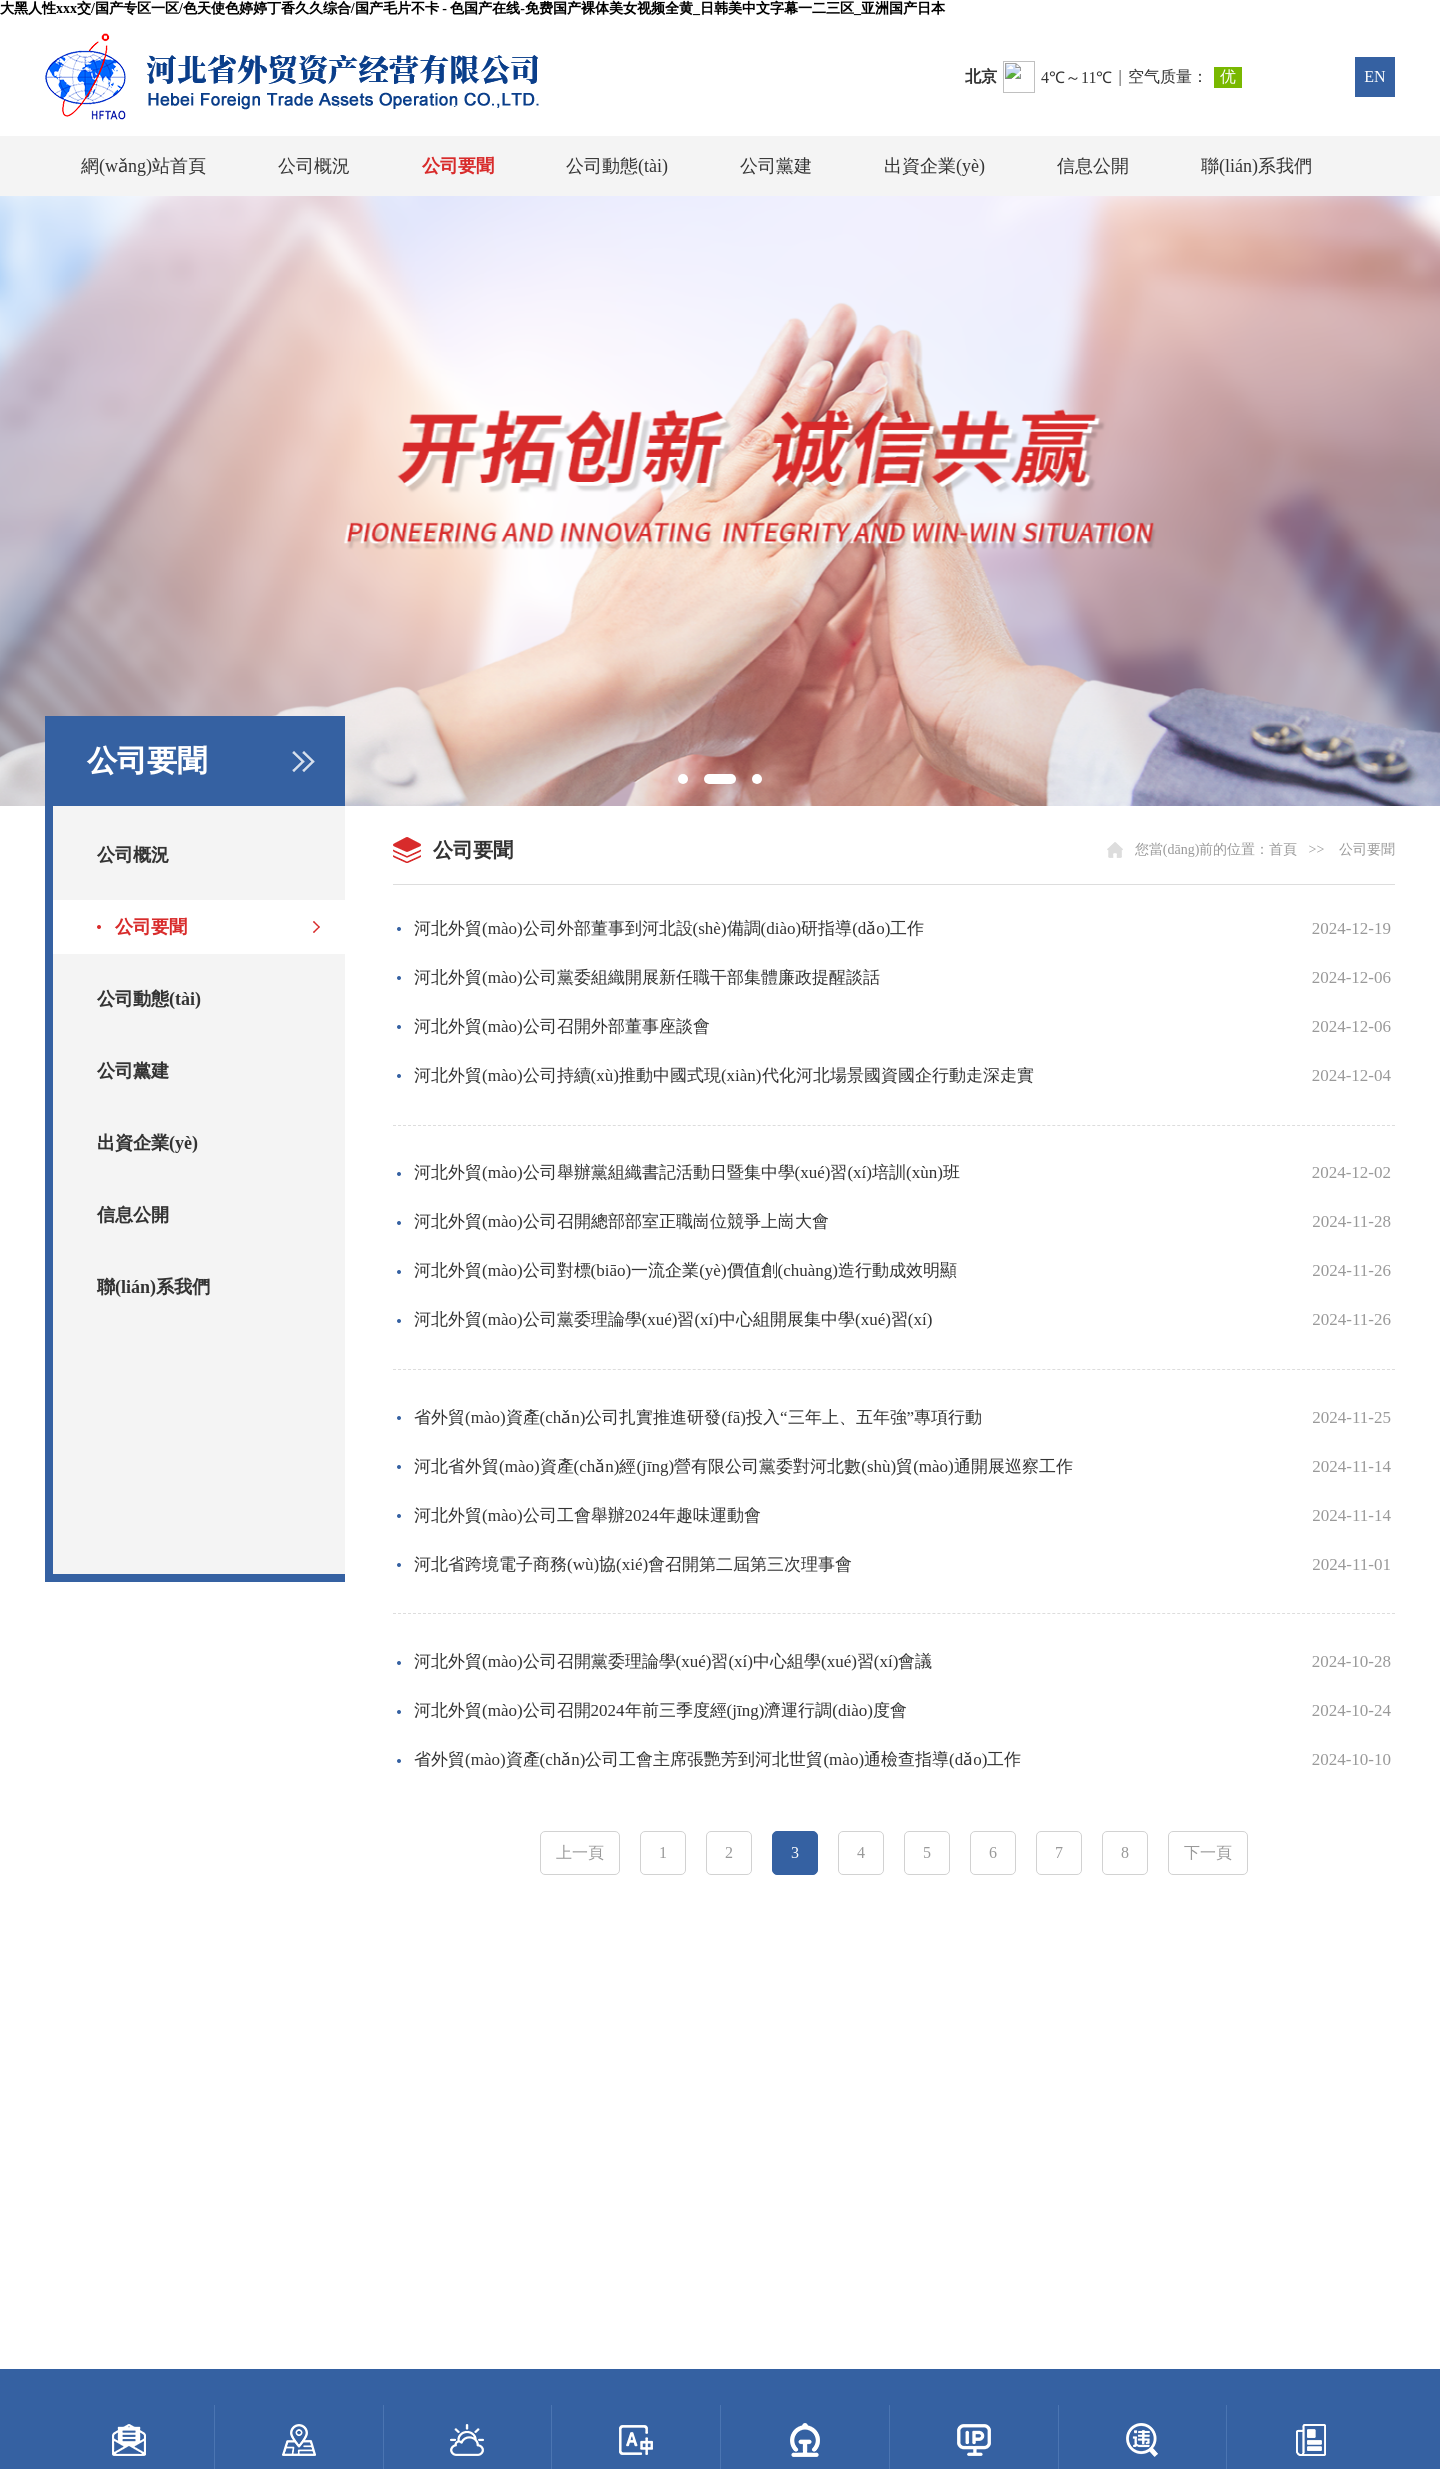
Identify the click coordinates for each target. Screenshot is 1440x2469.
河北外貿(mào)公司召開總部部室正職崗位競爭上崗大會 (621, 1221)
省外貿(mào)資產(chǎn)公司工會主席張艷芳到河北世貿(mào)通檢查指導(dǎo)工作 (717, 1759)
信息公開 (1093, 166)
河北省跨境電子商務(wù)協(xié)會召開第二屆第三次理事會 (633, 1564)
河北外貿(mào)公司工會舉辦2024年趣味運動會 (587, 1515)
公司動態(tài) (617, 166)
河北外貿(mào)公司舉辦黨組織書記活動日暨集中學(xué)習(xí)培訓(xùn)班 (687, 1172)
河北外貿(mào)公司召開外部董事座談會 (562, 1026)
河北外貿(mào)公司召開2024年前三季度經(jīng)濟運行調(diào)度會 (660, 1710)
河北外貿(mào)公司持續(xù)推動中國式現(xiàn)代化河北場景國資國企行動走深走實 (724, 1075)
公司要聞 (458, 166)
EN (1374, 76)
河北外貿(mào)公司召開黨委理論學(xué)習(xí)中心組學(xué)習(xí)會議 (673, 1661)
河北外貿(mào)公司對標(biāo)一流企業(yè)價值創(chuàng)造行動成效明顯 (685, 1270)
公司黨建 (776, 166)
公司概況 (314, 166)
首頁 (1283, 849)
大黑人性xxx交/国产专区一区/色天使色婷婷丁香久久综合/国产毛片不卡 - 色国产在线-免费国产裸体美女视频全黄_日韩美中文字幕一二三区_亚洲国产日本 (472, 8)
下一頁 (1208, 1852)
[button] (683, 779)
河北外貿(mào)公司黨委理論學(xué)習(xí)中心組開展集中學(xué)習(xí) (673, 1319)
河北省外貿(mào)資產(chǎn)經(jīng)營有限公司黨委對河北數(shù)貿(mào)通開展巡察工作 (743, 1466)
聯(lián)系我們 (1256, 166)
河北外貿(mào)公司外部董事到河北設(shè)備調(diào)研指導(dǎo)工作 (669, 928)
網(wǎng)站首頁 (143, 166)
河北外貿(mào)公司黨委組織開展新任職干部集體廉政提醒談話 (647, 977)
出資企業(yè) (934, 166)
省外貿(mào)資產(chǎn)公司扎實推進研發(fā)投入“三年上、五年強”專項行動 (698, 1417)
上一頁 (580, 1852)
